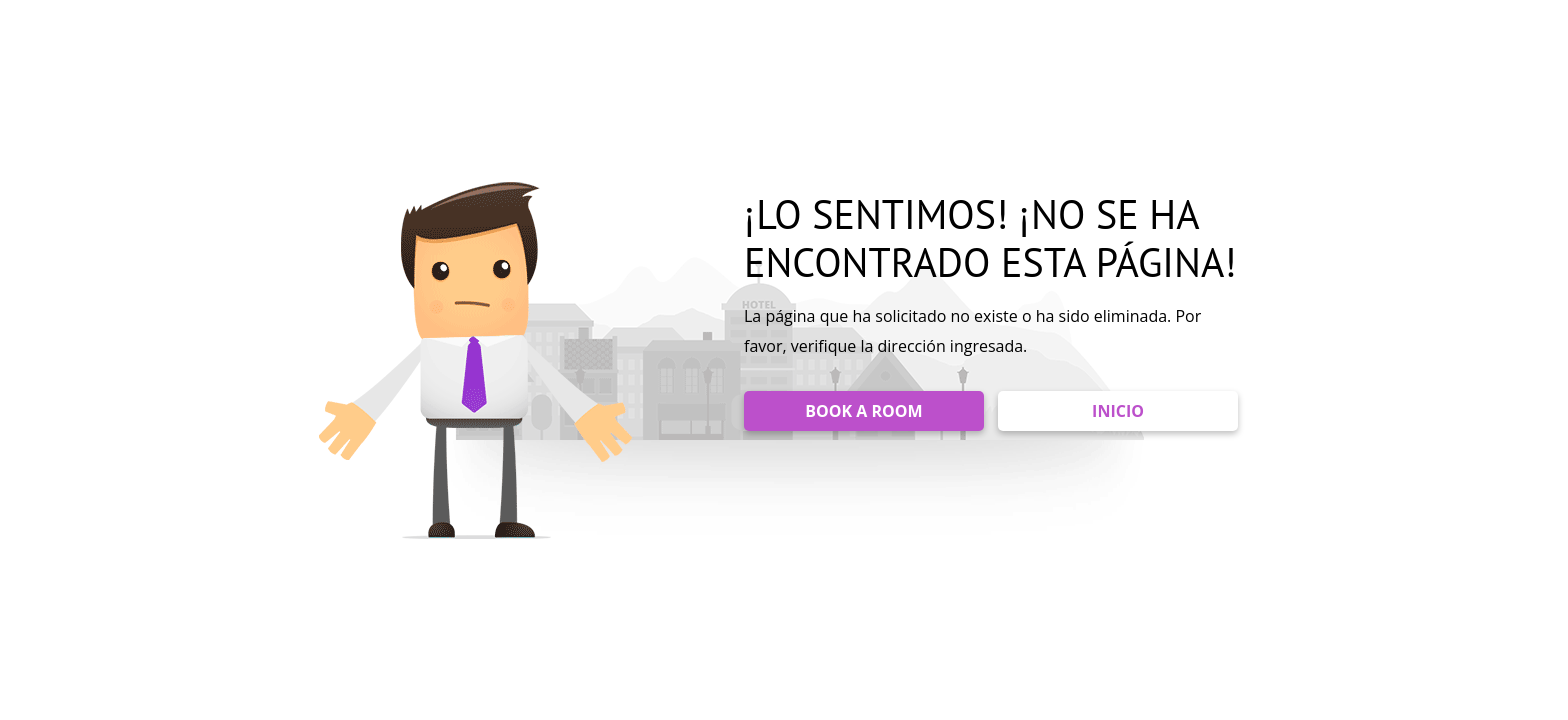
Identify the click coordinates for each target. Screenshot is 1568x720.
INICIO (1118, 411)
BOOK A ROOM (863, 411)
